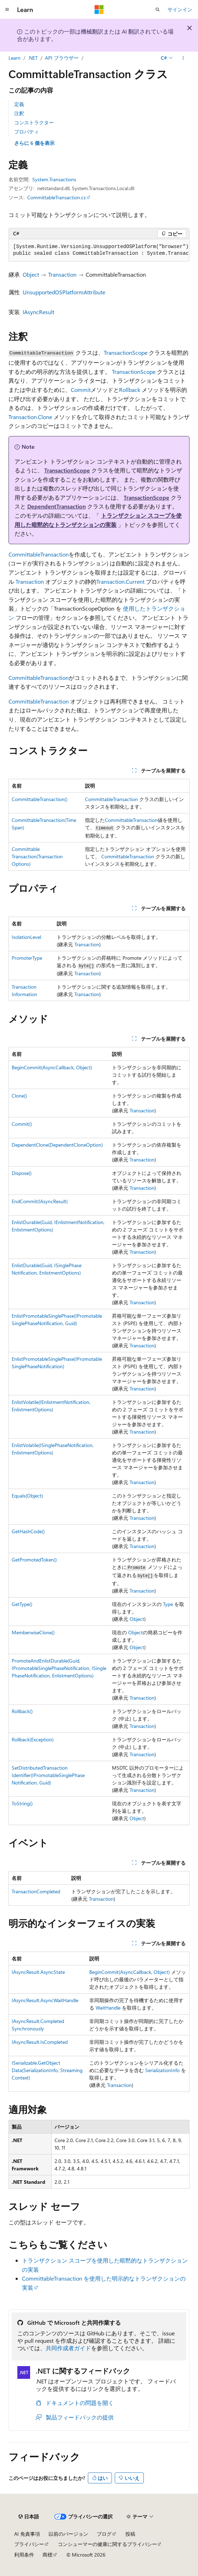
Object (31, 274)
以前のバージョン (68, 2533)
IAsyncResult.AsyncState (38, 1972)
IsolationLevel (26, 937)
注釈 (19, 113)
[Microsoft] (99, 9)
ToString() (22, 1803)
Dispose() (22, 1173)
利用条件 (24, 2554)
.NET (33, 57)
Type (168, 1604)
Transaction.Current (120, 581)
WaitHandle (108, 2007)
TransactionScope (125, 352)
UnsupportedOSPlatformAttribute (64, 292)
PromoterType (27, 957)
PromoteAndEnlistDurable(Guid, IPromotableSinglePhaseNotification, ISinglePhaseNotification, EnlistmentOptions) (59, 1668)
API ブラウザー (62, 57)
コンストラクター (34, 122)
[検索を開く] (158, 9)
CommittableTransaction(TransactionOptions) (37, 856)
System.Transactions (54, 179)
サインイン (180, 9)
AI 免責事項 (27, 2533)
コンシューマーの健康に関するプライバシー (107, 2544)
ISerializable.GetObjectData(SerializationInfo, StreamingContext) (47, 2070)
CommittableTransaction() (39, 799)
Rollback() (22, 1711)
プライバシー (29, 2544)
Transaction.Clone (30, 416)
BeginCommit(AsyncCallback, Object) (52, 1067)
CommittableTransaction (39, 554)
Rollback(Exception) (32, 1739)
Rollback (129, 389)
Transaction (62, 274)
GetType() (22, 1604)
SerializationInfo (162, 2070)
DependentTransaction (56, 506)
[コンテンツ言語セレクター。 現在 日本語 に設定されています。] (28, 2516)
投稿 (130, 2533)
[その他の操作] (183, 58)
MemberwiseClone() (33, 1632)
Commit (81, 389)
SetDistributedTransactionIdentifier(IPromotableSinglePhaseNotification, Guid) (48, 1775)
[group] (99, 250)
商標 (47, 2554)
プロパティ (26, 131)
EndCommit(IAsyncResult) (40, 1201)
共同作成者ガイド (68, 2348)
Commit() (22, 1124)
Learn (15, 57)
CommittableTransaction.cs (56, 197)
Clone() (19, 1095)
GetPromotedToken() (34, 1559)
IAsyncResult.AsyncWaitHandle (45, 2000)
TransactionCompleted (36, 1891)
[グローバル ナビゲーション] (7, 9)
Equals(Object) (27, 1495)
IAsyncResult (38, 312)
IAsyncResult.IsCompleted (40, 2042)
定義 (19, 104)
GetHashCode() (28, 1531)
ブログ (104, 2533)
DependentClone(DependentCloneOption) (57, 1144)
